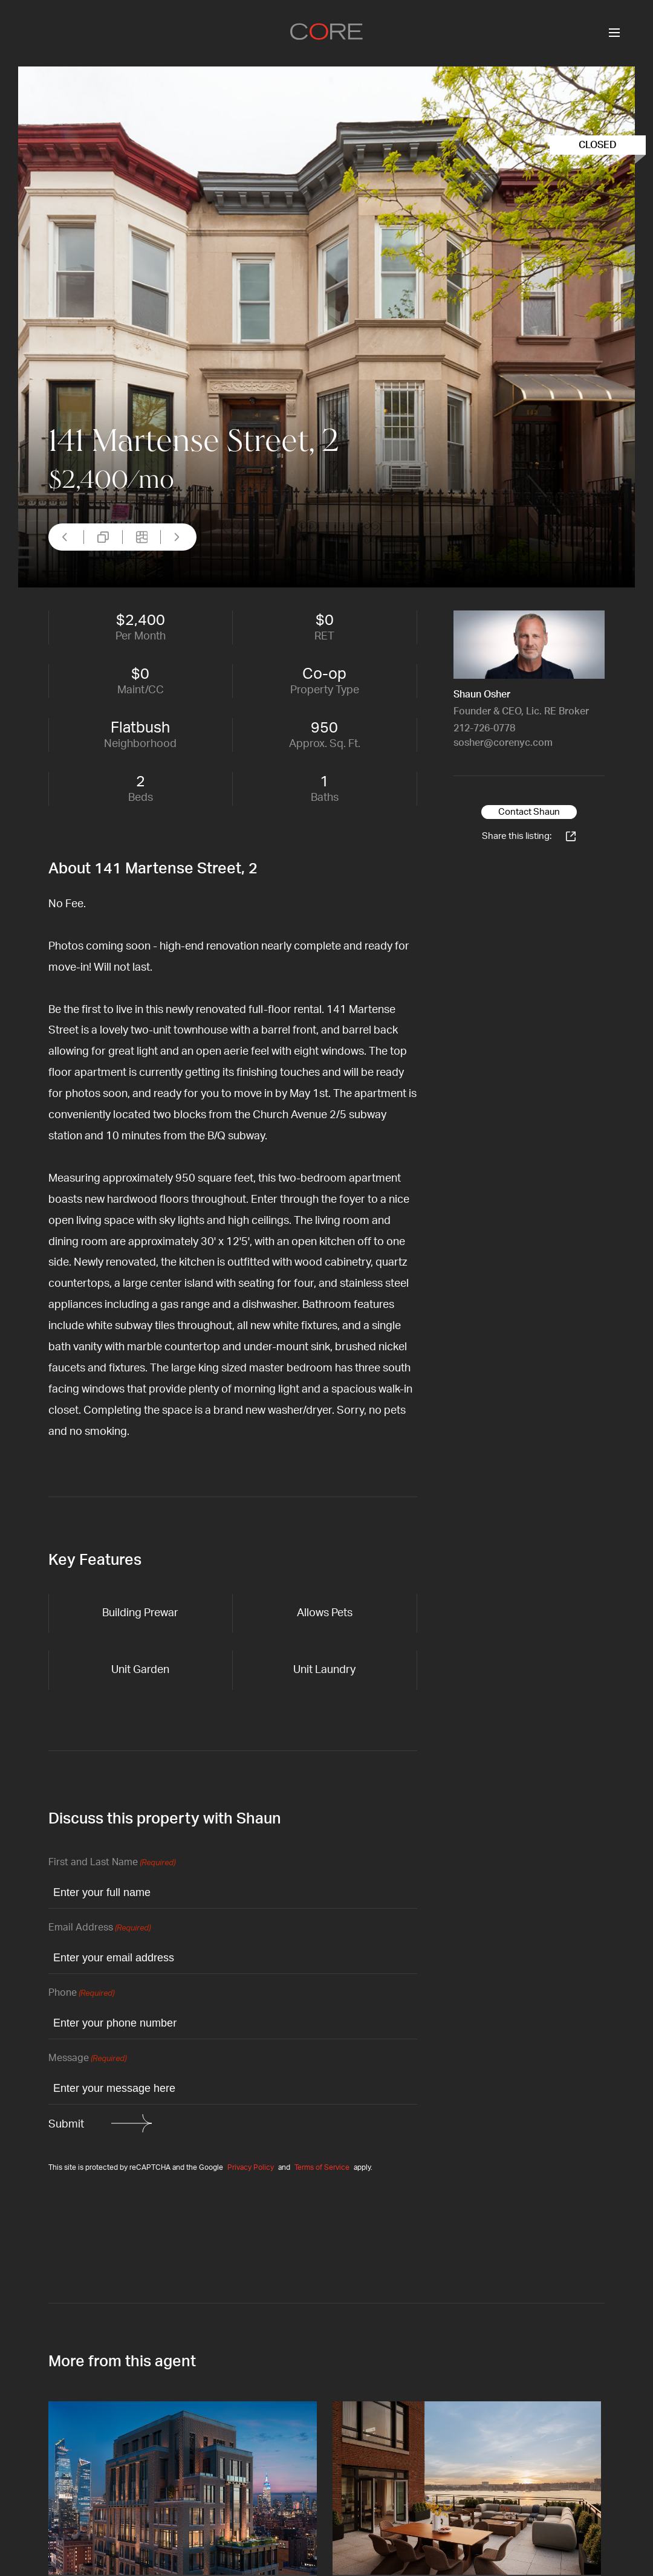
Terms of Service (321, 2167)
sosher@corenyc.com (503, 743)
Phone (81, 1993)
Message (87, 2059)
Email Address (99, 1928)
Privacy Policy (250, 2167)
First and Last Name (111, 1863)
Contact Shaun (529, 812)
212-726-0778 (484, 728)
